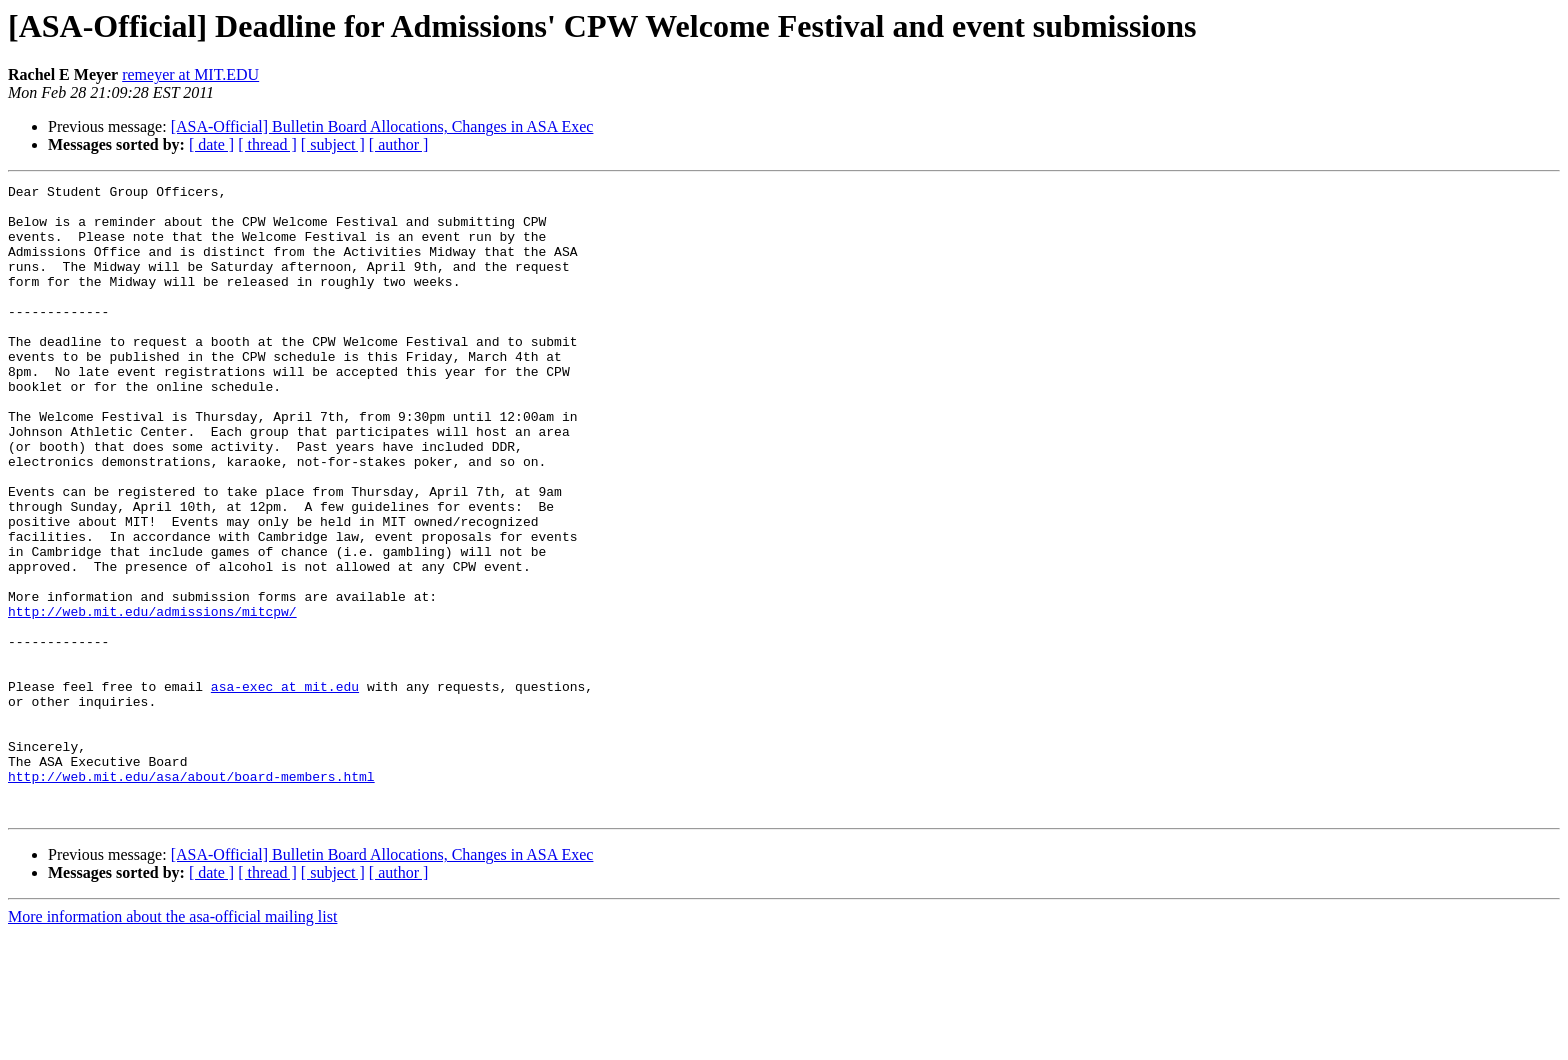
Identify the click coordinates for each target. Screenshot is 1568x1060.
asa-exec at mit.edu (285, 788)
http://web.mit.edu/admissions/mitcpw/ (152, 698)
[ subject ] (333, 144)
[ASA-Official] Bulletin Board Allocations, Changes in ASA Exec (382, 126)
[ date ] (211, 144)
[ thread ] (267, 144)
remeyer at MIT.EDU (190, 74)
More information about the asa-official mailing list (172, 1042)
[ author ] (399, 144)
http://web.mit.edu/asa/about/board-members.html (191, 896)
